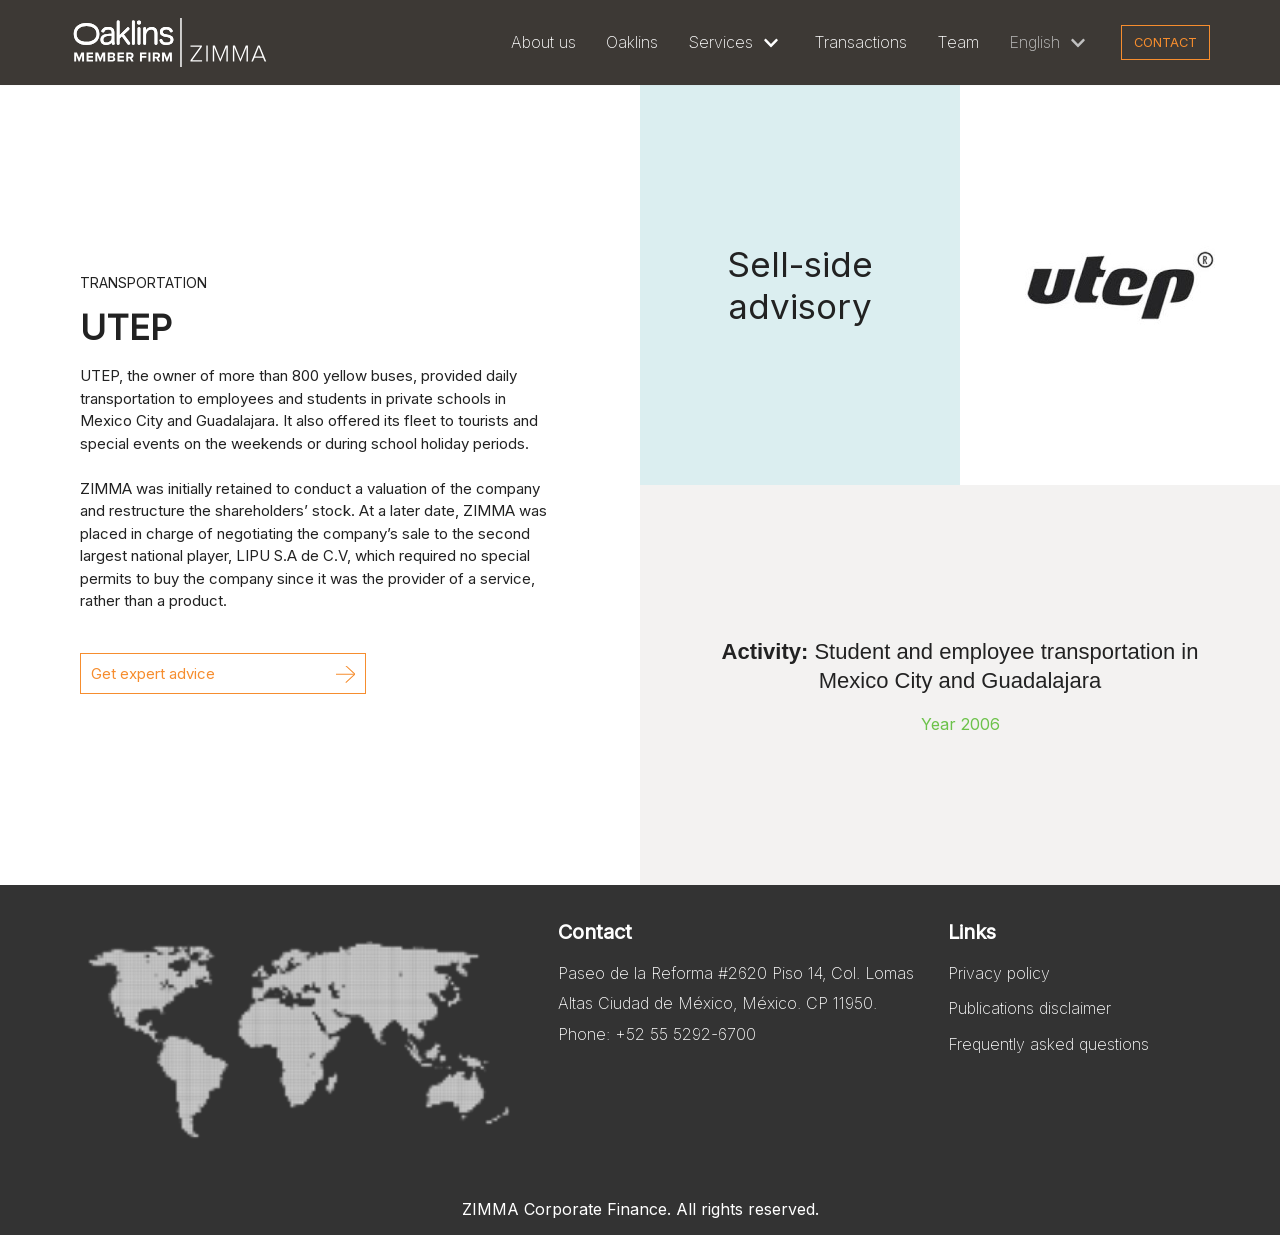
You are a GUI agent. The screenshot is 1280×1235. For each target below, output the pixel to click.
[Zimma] (170, 42)
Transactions (860, 42)
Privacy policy (999, 973)
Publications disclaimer (1029, 1008)
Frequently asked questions (1048, 1044)
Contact (1165, 42)
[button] (223, 673)
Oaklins (632, 42)
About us (543, 42)
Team (958, 42)
